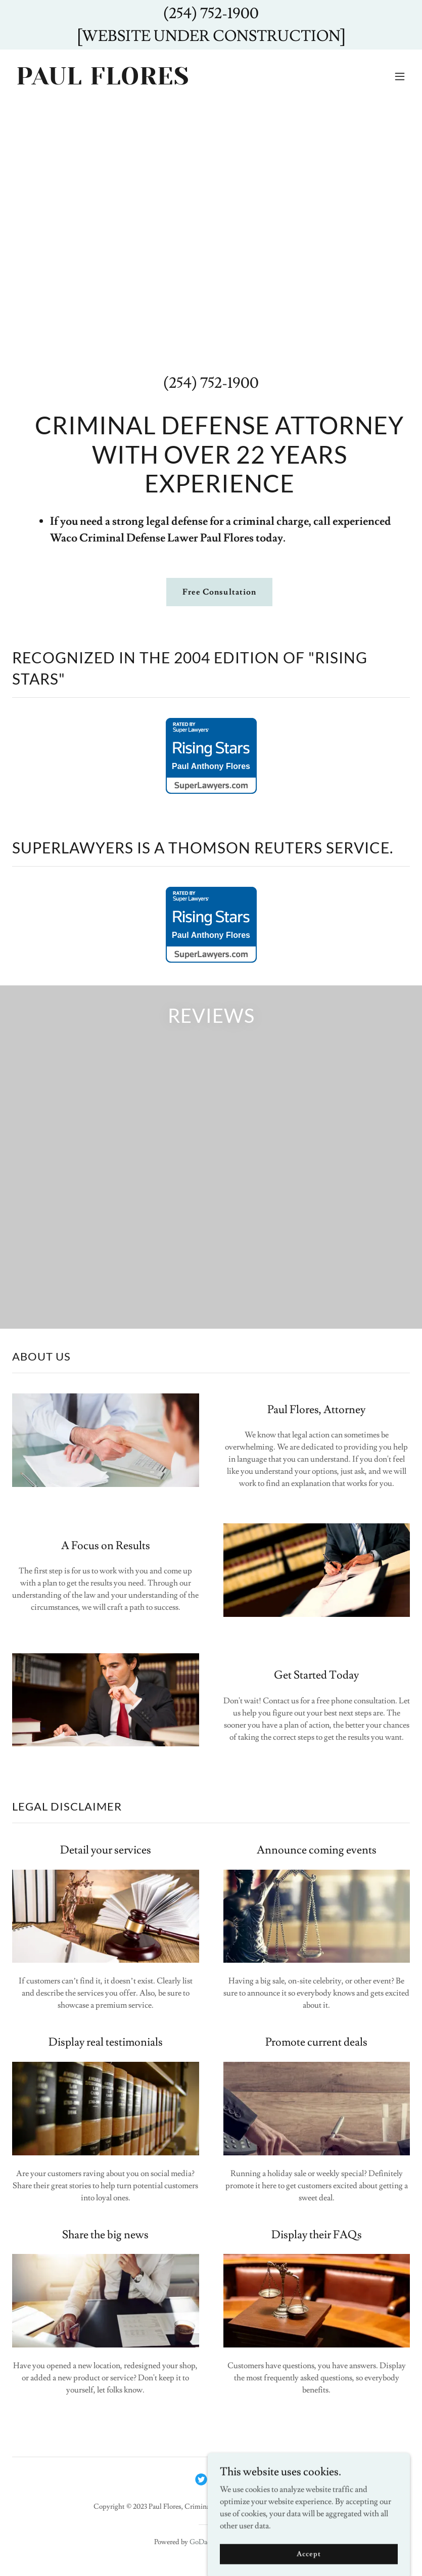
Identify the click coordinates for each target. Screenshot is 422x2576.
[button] (400, 76)
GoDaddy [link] (204, 2542)
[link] (102, 82)
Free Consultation (219, 592)
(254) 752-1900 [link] (211, 383)
